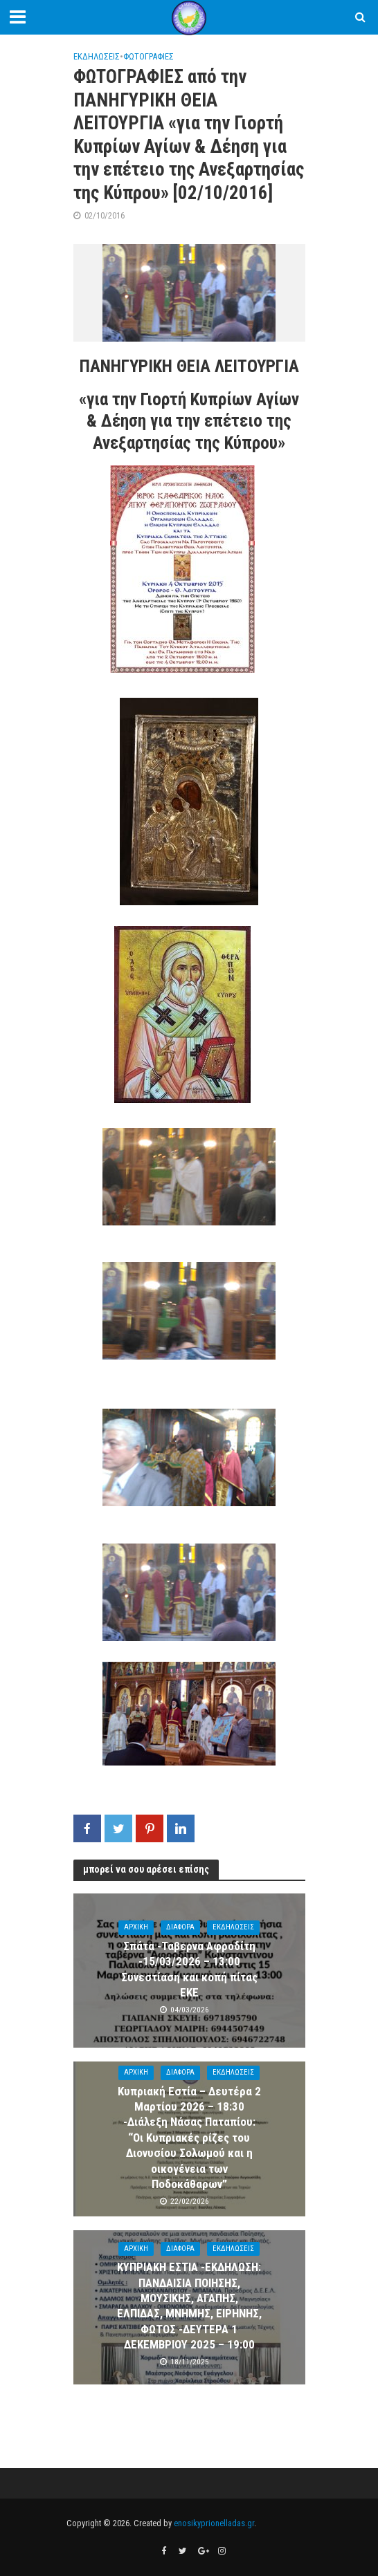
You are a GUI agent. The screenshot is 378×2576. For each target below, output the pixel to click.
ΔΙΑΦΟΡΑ (180, 1926)
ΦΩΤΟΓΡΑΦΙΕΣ (148, 56)
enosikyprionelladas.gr (214, 2523)
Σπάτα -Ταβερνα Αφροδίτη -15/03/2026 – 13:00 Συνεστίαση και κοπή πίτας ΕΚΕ (189, 1969)
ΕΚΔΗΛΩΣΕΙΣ (96, 56)
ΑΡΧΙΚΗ (136, 1926)
